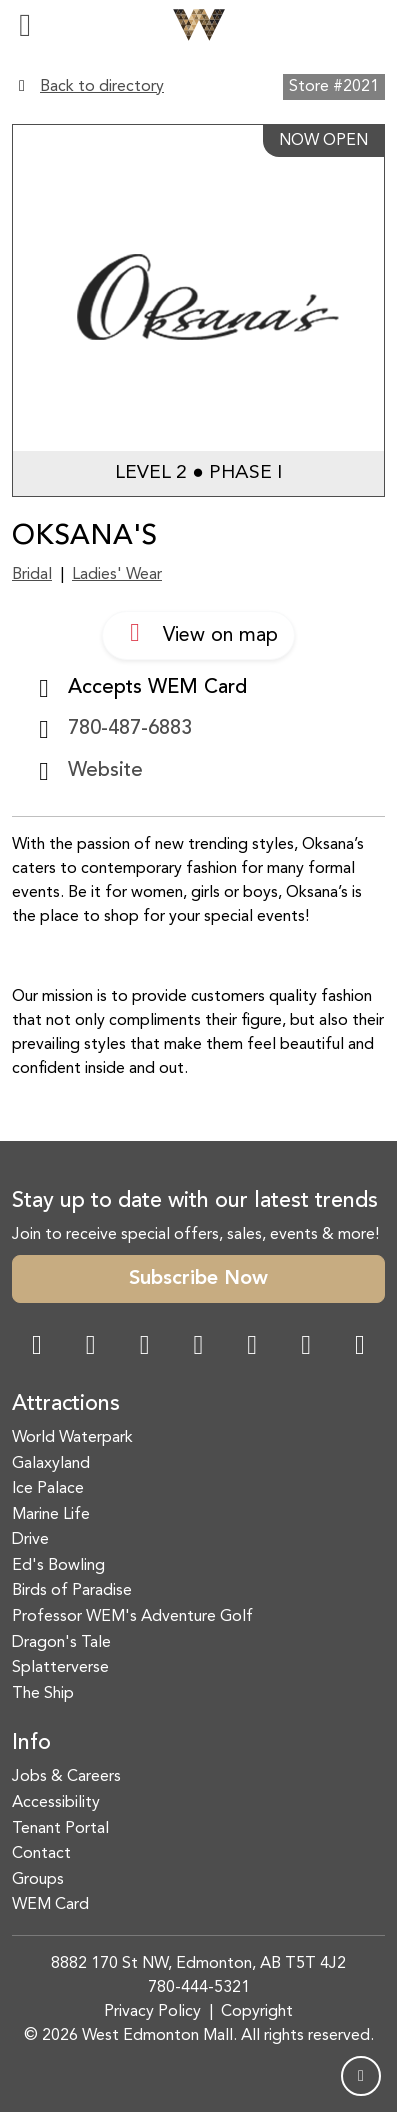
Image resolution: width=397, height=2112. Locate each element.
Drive (30, 1540)
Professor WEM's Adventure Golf (132, 1617)
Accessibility (56, 1803)
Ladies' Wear (117, 575)
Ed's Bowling (58, 1566)
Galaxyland (51, 1464)
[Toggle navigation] (25, 25)
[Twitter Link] (198, 1347)
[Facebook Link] (37, 1347)
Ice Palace (48, 1489)
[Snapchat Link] (145, 1347)
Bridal (32, 575)
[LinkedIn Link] (360, 1347)
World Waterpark (72, 1438)
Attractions (66, 1404)
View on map (198, 633)
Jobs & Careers (66, 1777)
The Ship (43, 1694)
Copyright (257, 2012)
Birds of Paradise (72, 1591)
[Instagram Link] (91, 1347)
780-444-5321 (199, 1988)
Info (31, 1743)
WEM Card (50, 1905)
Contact (41, 1854)
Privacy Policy (152, 2012)
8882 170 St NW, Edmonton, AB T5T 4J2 (198, 1964)
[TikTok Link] (306, 1347)
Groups (38, 1880)
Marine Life (51, 1515)
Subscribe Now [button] (198, 1279)
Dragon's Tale (61, 1643)
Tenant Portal (60, 1829)
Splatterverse (60, 1668)
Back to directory (102, 87)
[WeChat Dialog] (252, 1347)
